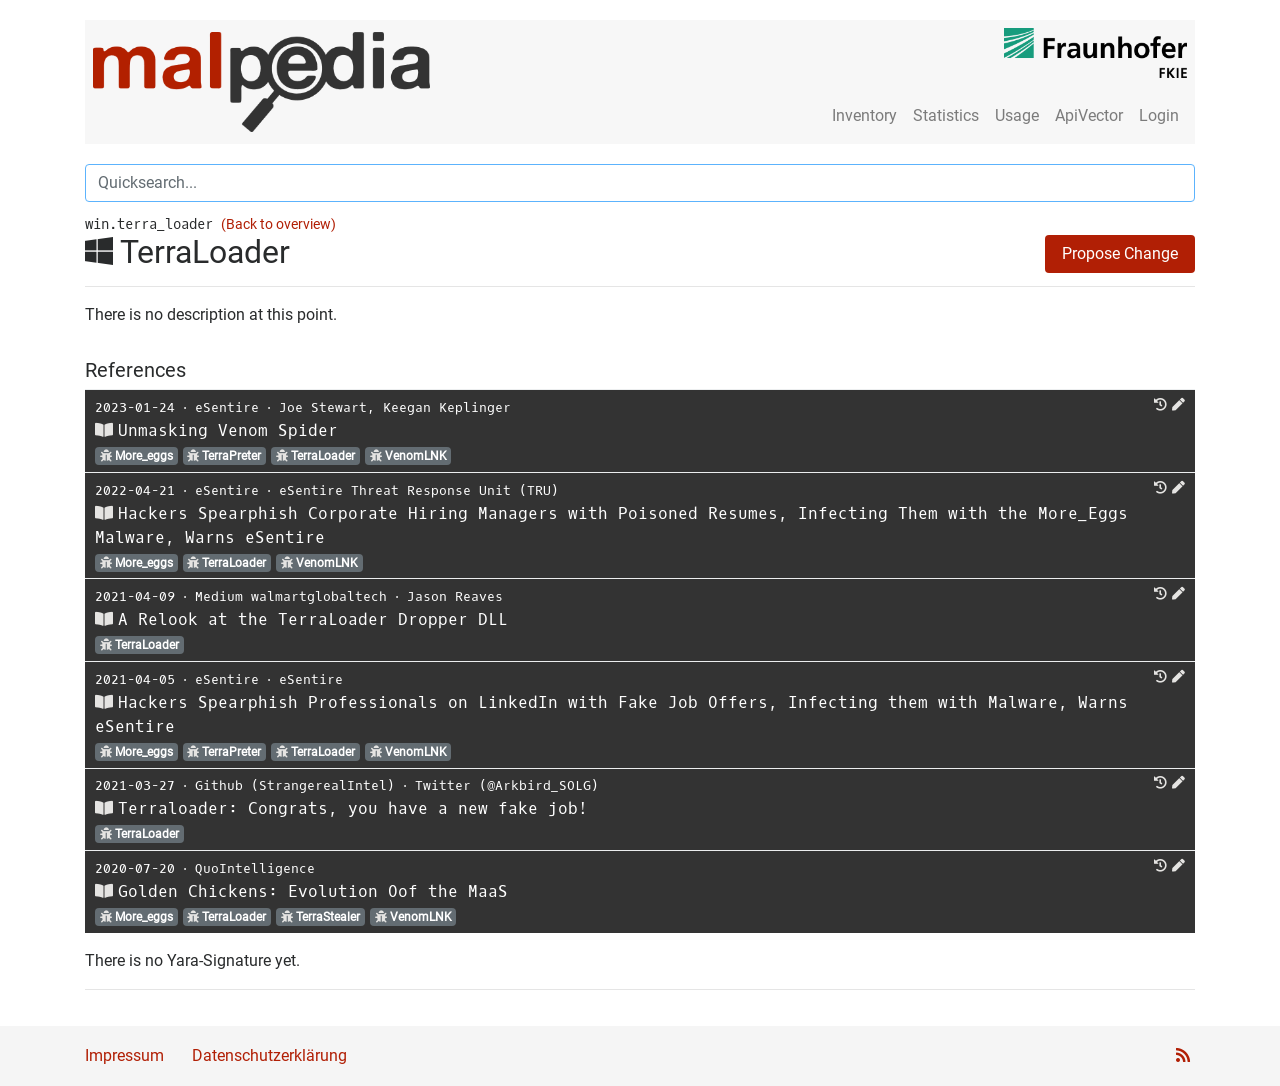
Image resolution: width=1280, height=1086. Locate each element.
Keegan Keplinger (447, 407)
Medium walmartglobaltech (291, 596)
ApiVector (1089, 115)
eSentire (227, 407)
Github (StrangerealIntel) (295, 785)
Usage (1017, 115)
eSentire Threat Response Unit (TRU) (419, 490)
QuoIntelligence (255, 868)
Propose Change (1120, 253)
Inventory (864, 115)
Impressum (124, 1055)
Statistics (946, 115)
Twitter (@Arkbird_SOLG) (507, 785)
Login (1159, 115)
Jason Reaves (455, 596)
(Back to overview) (278, 224)
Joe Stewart (323, 407)
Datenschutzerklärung (269, 1055)
